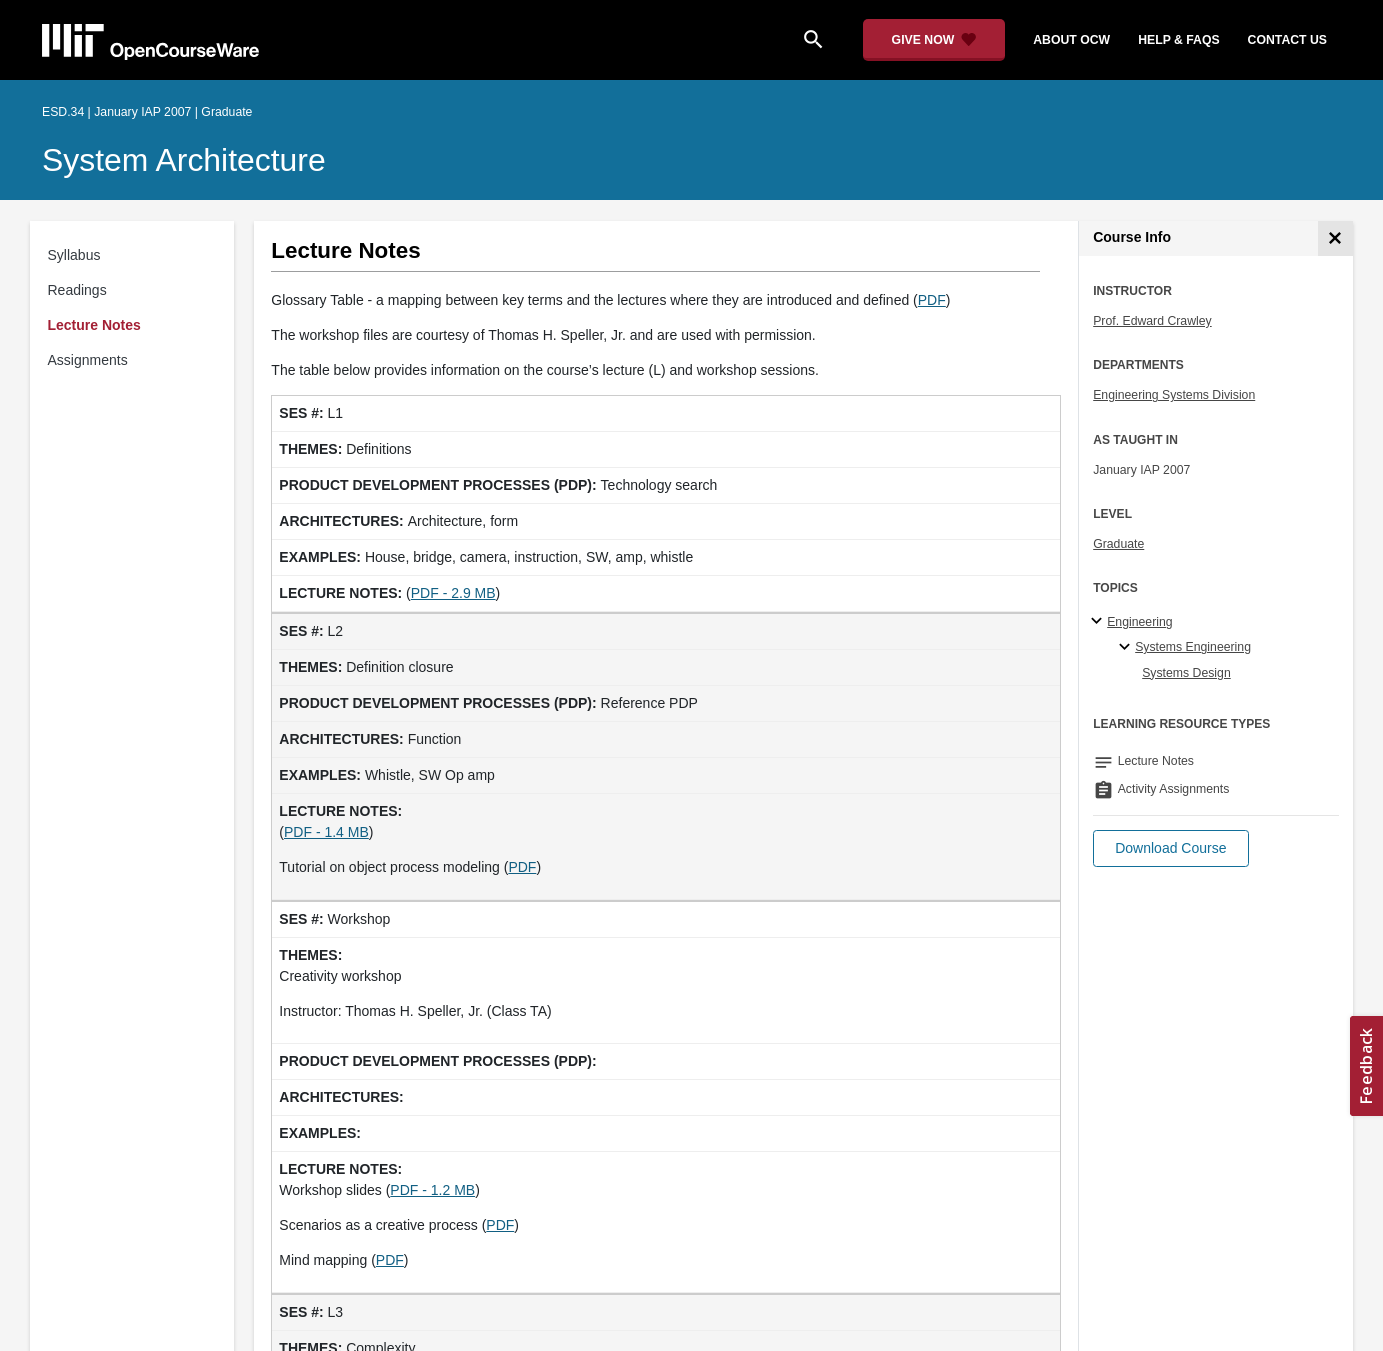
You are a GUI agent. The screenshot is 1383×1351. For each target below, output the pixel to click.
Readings (77, 290)
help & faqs (1178, 40)
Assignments (88, 360)
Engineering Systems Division (1174, 395)
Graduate (1118, 544)
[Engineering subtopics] (1099, 622)
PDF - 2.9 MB (453, 593)
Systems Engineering (1193, 647)
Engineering (1139, 622)
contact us (1287, 40)
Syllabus (74, 255)
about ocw (1071, 40)
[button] (1170, 848)
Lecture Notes (94, 325)
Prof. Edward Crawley (1152, 321)
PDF (932, 300)
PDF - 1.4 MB (326, 832)
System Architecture (184, 160)
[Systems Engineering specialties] (1127, 648)
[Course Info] (1335, 238)
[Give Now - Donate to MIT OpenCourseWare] (934, 40)
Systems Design (1186, 673)
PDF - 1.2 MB (432, 1190)
